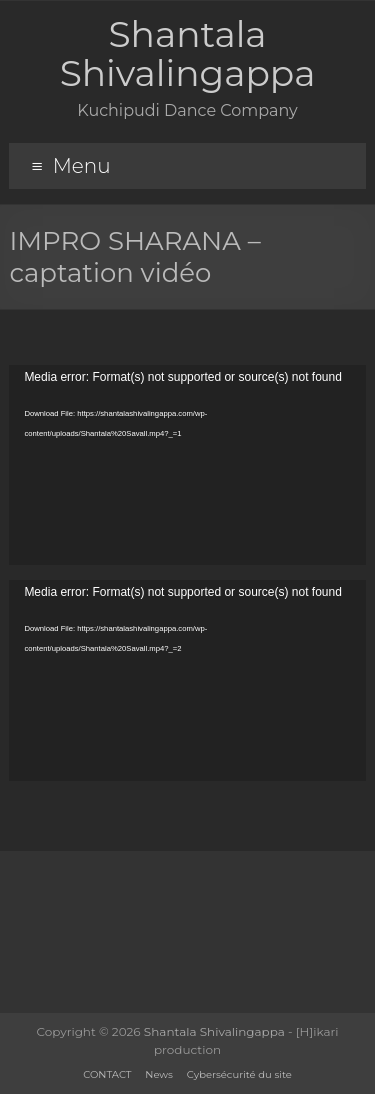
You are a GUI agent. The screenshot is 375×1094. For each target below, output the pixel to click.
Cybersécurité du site (239, 1074)
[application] (187, 465)
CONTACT (107, 1074)
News (159, 1074)
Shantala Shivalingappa (188, 53)
